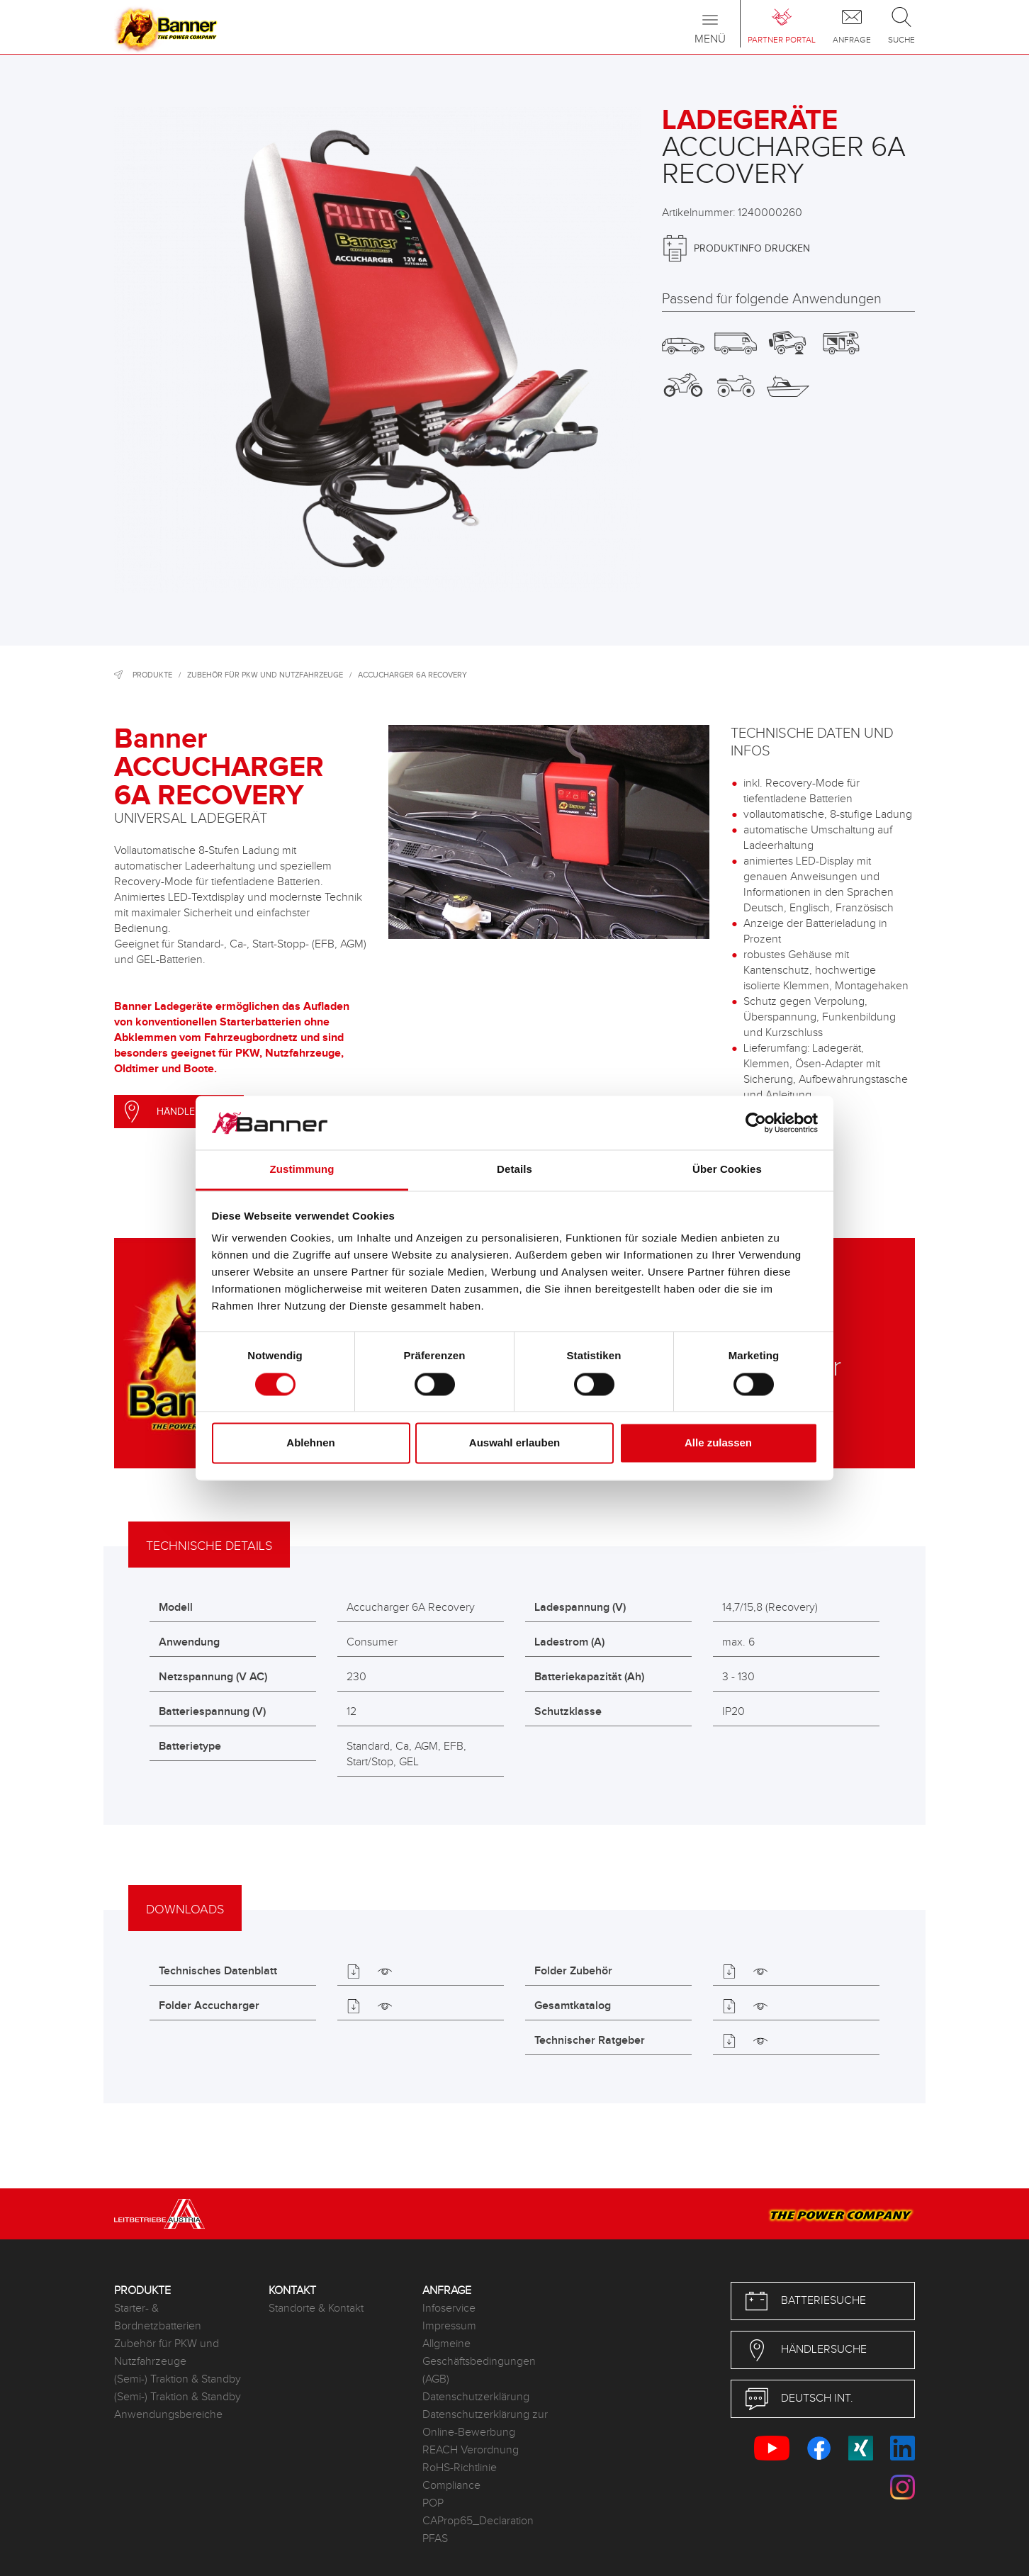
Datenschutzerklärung (475, 2397)
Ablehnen (310, 1443)
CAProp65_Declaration (478, 2521)
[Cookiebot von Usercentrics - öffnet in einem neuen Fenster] (756, 1122)
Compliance (451, 2485)
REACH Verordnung (470, 2450)
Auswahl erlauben (514, 1443)
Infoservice (449, 2308)
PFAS (435, 2539)
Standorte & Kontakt (316, 2308)
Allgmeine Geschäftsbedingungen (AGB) (479, 2361)
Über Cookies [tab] (727, 1170)
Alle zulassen (718, 1443)
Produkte (152, 675)
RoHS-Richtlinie (459, 2468)
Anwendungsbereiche (168, 2415)
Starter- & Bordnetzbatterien (157, 2317)
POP (433, 2503)
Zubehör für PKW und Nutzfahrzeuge (265, 675)
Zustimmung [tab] (302, 1170)
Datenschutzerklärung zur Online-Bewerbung (485, 2423)
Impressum (449, 2326)
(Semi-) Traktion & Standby (177, 2379)
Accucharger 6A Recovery (412, 675)
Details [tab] (514, 1170)
